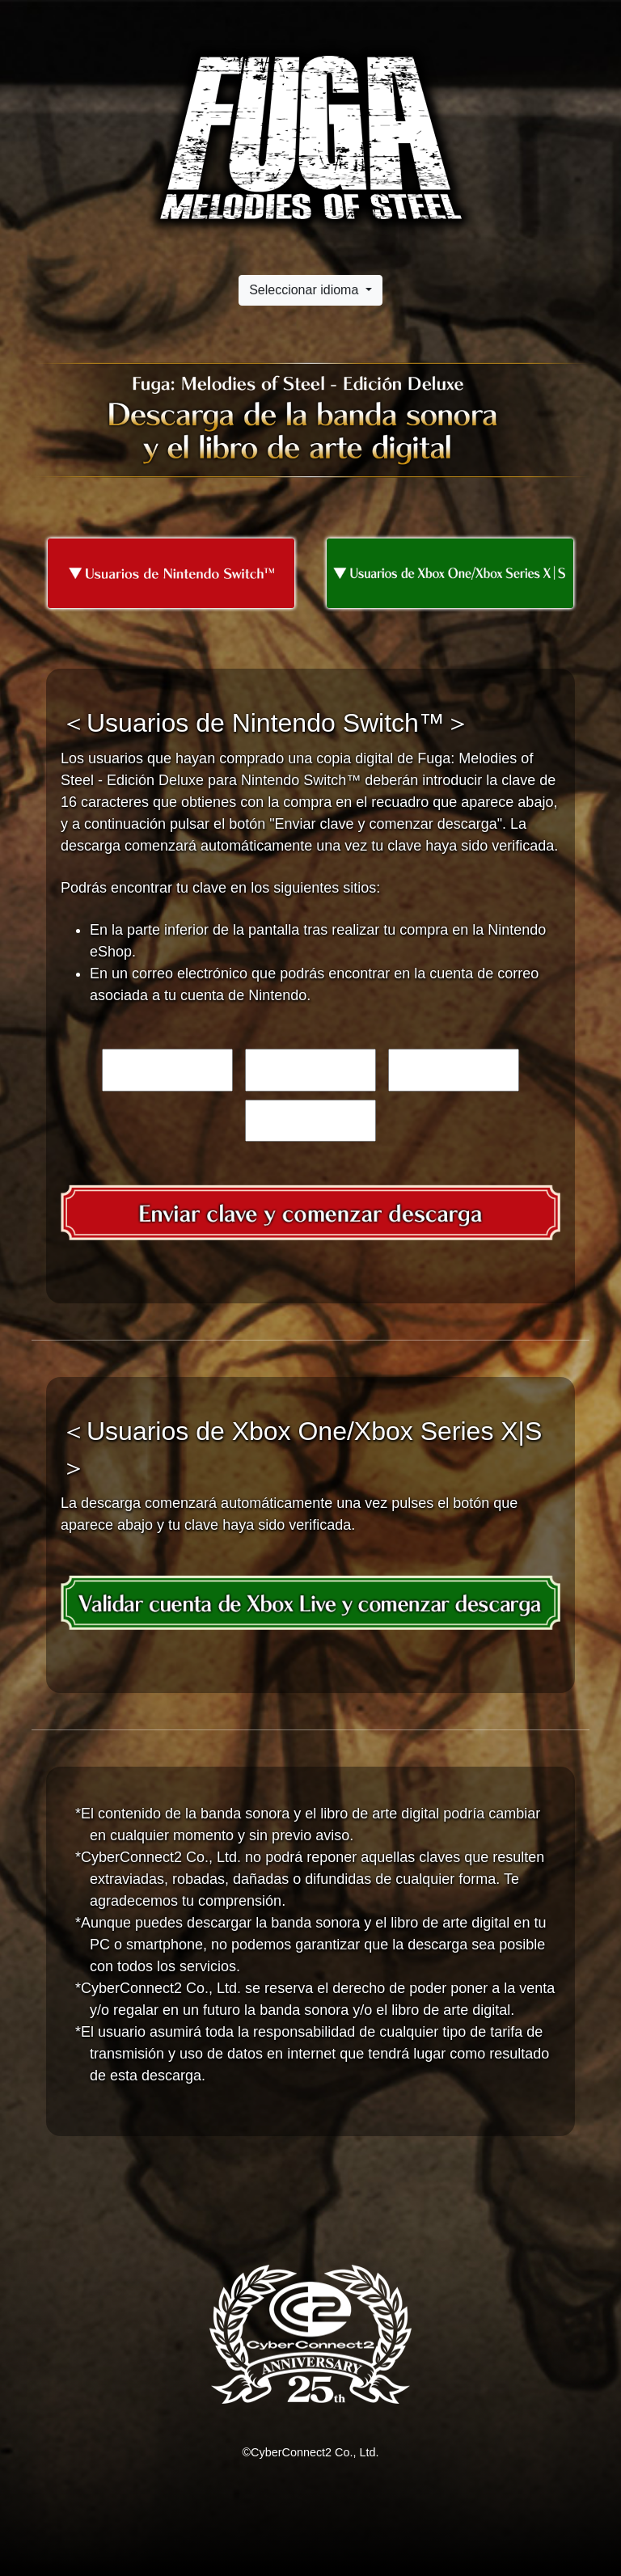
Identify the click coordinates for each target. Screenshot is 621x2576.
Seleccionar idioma (305, 290)
